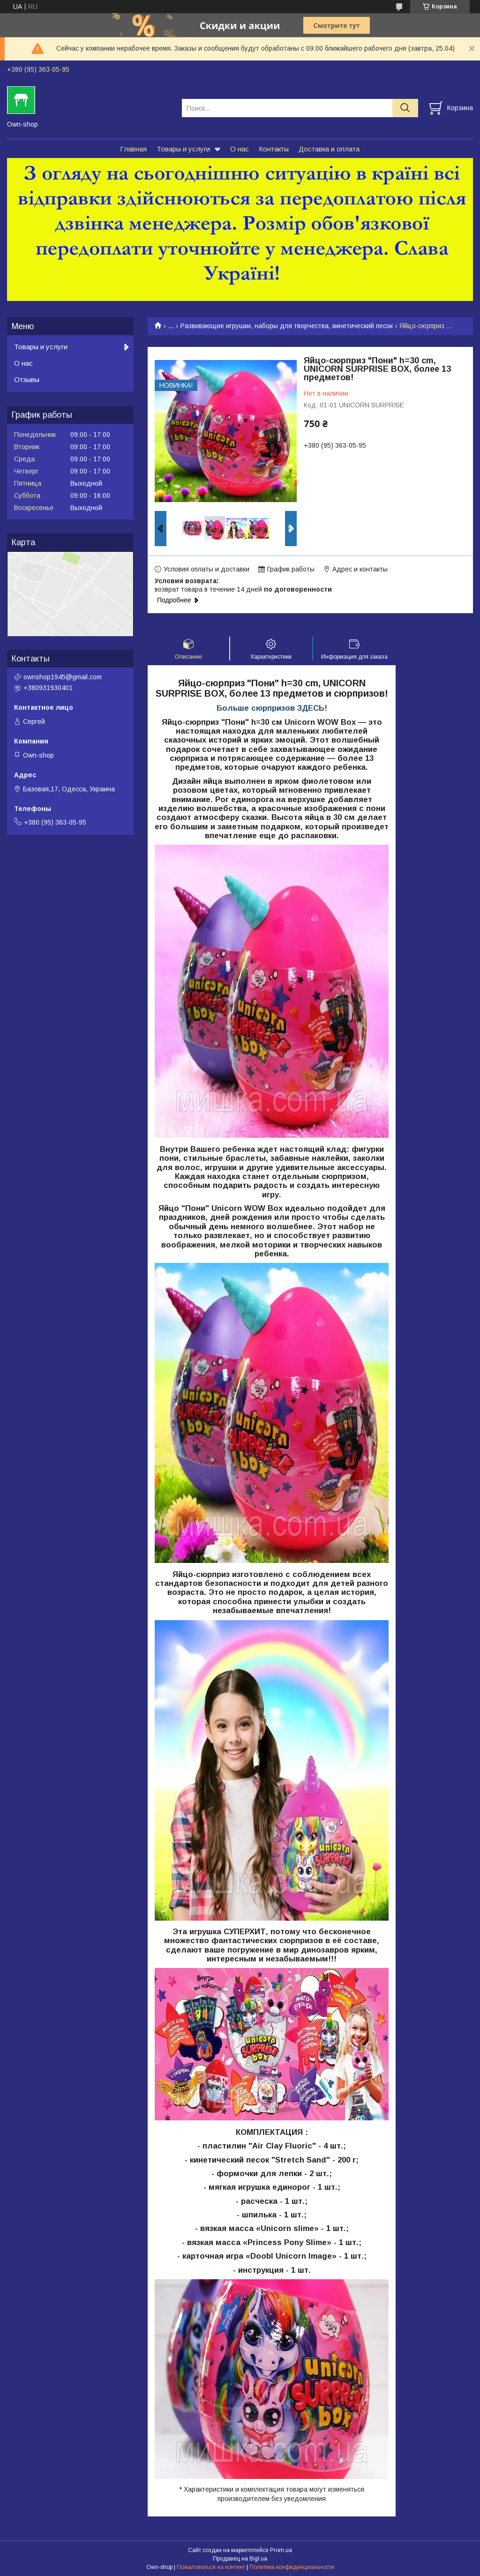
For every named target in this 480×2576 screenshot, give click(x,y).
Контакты (274, 149)
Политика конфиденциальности (291, 2567)
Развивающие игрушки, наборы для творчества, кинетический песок (286, 326)
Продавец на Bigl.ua (240, 2558)
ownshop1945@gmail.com (62, 677)
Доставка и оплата (329, 149)
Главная (133, 149)
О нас (239, 149)
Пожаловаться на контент (211, 2567)
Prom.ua (281, 2550)
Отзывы (26, 379)
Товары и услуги (183, 149)
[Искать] (405, 108)
